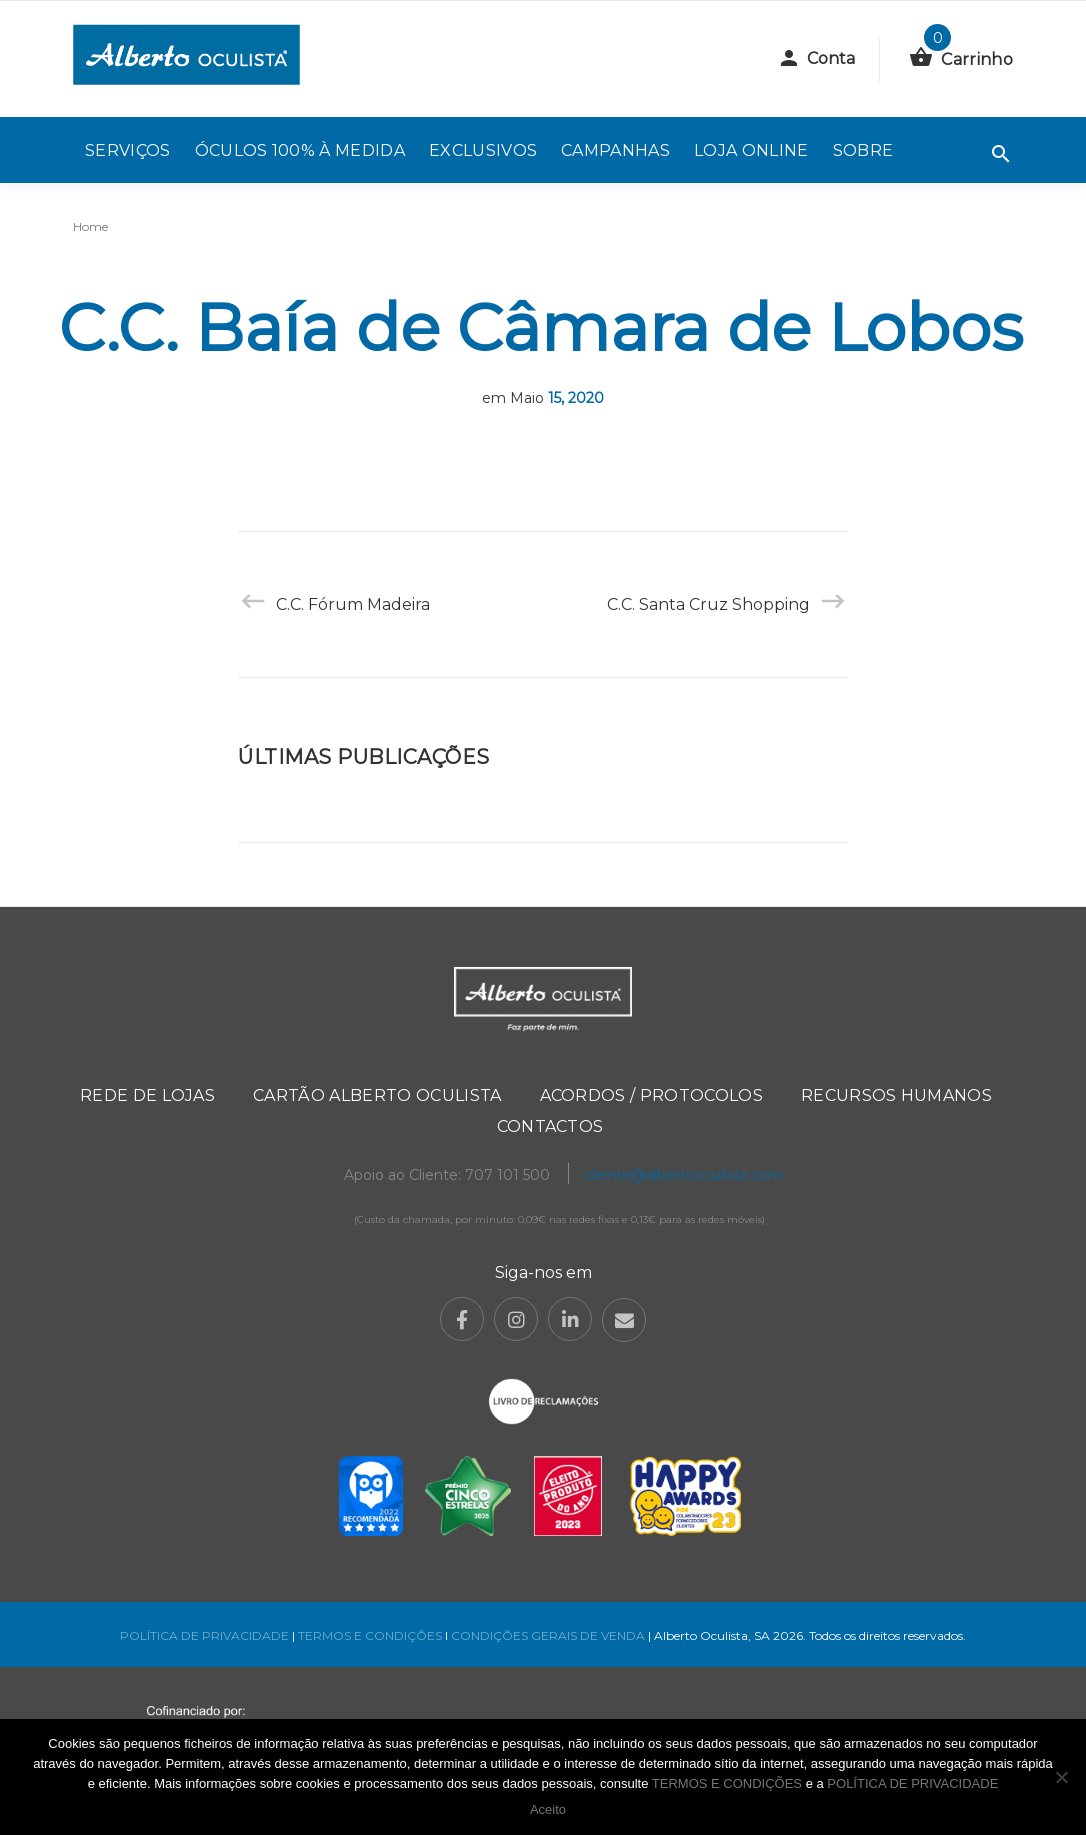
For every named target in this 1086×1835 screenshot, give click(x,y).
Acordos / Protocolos (651, 1095)
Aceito (548, 1809)
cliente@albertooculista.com (683, 1175)
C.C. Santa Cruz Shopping (708, 604)
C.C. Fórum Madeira (353, 604)
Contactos (550, 1126)
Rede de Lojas (147, 1095)
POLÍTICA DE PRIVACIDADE (204, 1635)
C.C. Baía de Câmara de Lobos (541, 327)
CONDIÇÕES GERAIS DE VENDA (549, 1635)
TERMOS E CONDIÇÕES (370, 1635)
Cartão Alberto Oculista (377, 1095)
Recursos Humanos (896, 1095)
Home (90, 226)
